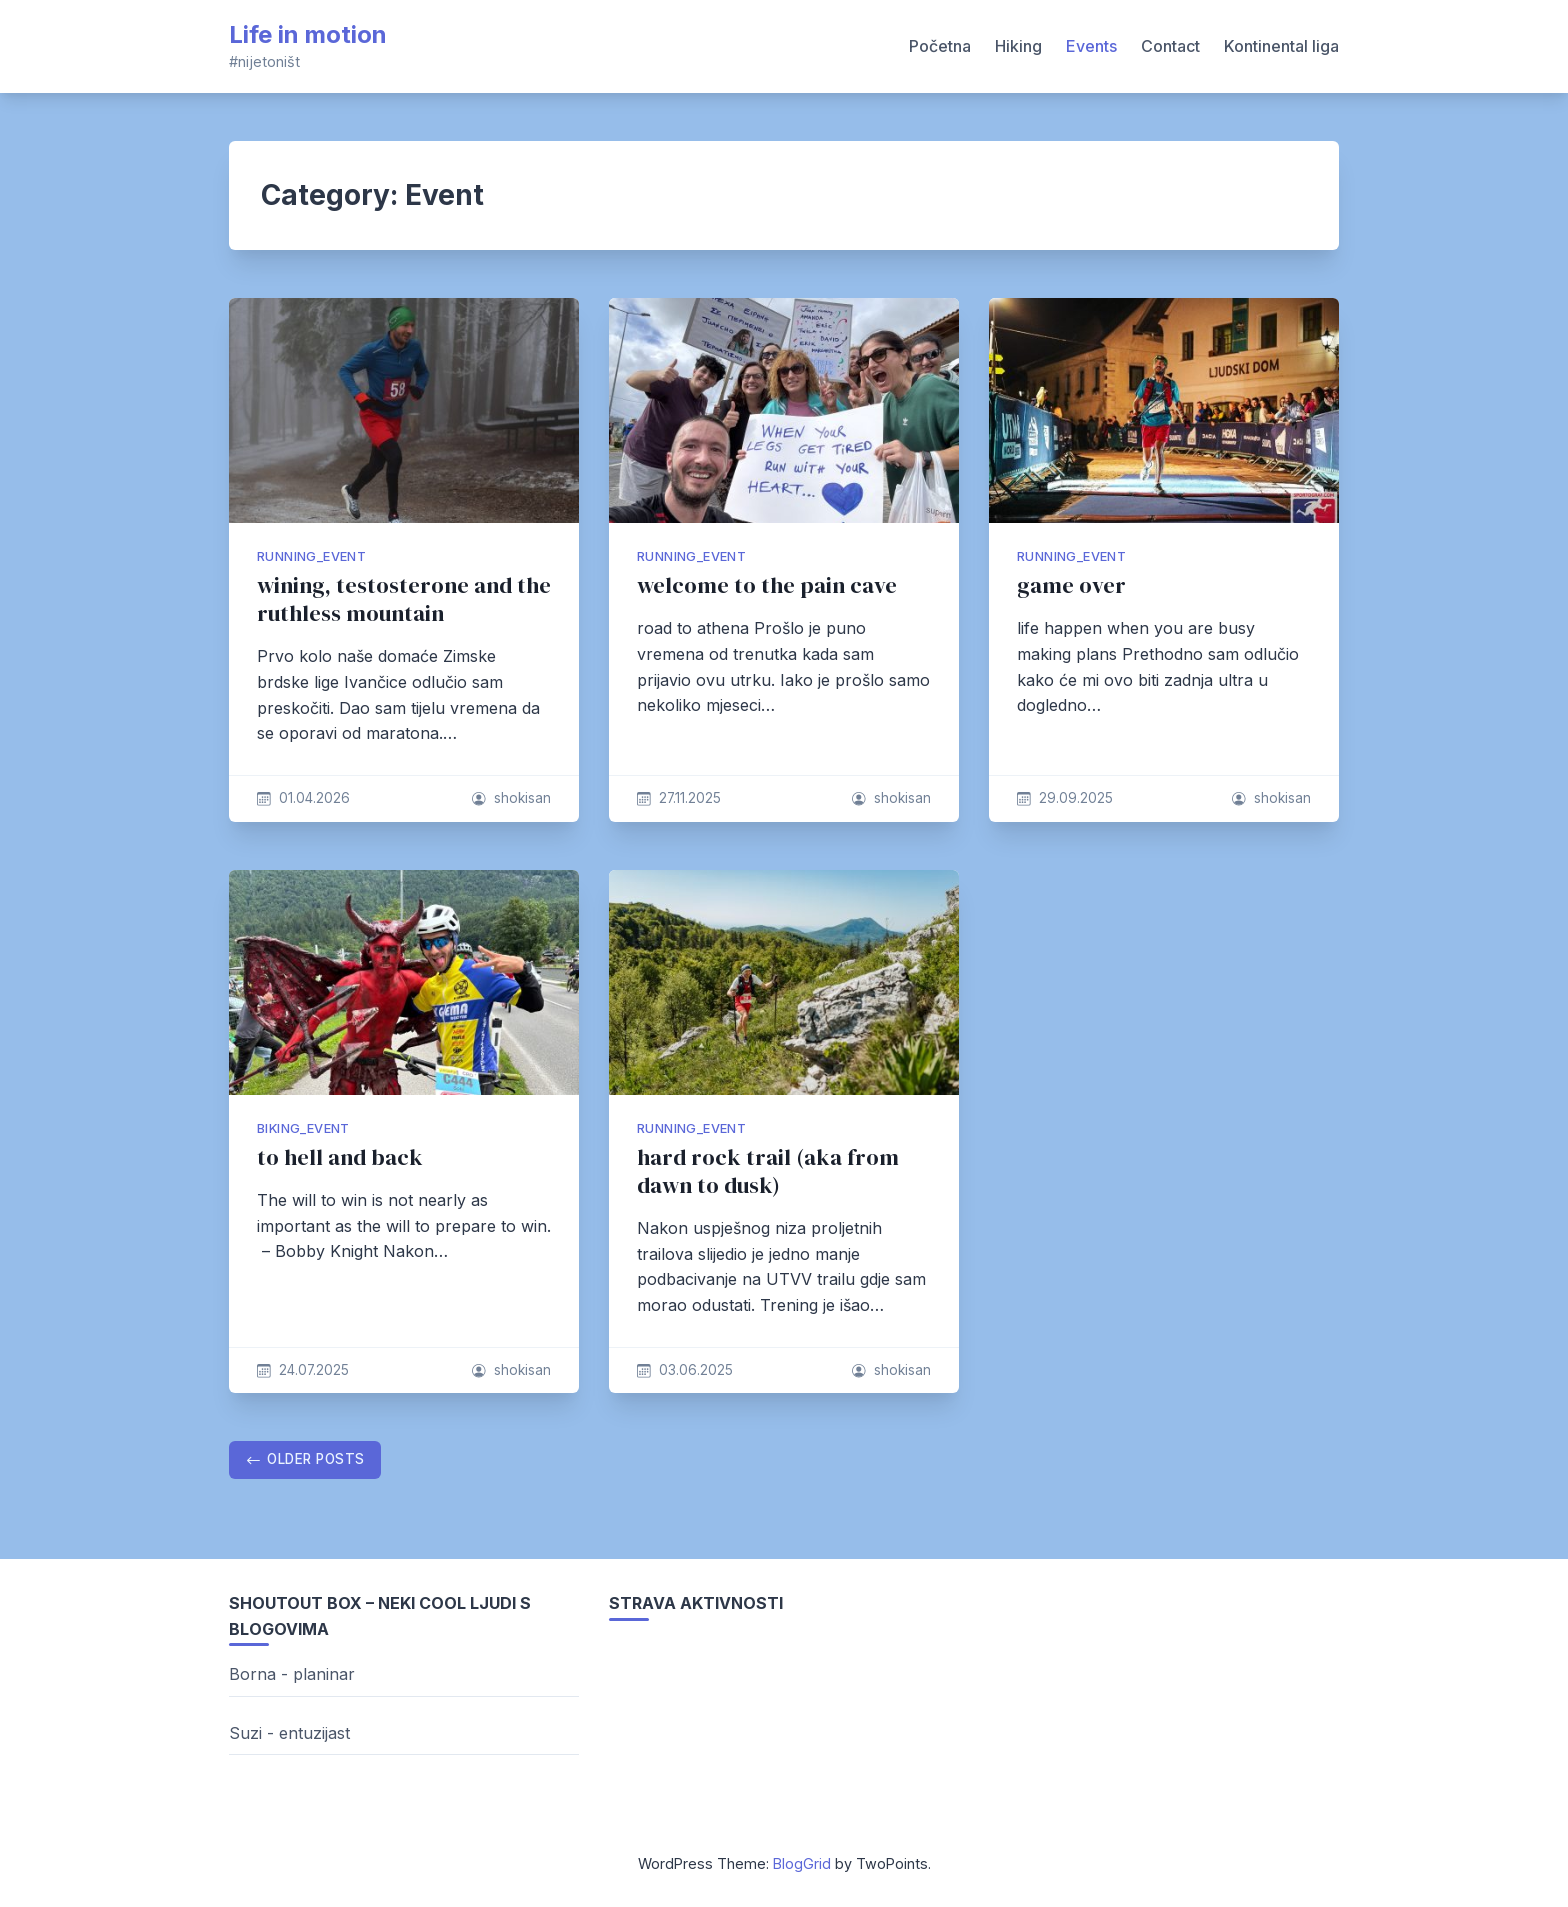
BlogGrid (802, 1863)
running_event (311, 556)
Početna (940, 46)
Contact (1170, 46)
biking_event (303, 1128)
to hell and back (340, 1157)
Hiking (1018, 46)
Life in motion (308, 34)
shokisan (522, 798)
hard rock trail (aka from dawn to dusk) (768, 1171)
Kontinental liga (1281, 46)
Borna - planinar (292, 1674)
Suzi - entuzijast (289, 1733)
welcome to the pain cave (767, 585)
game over (1071, 585)
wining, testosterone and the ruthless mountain (404, 599)
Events (1091, 46)
